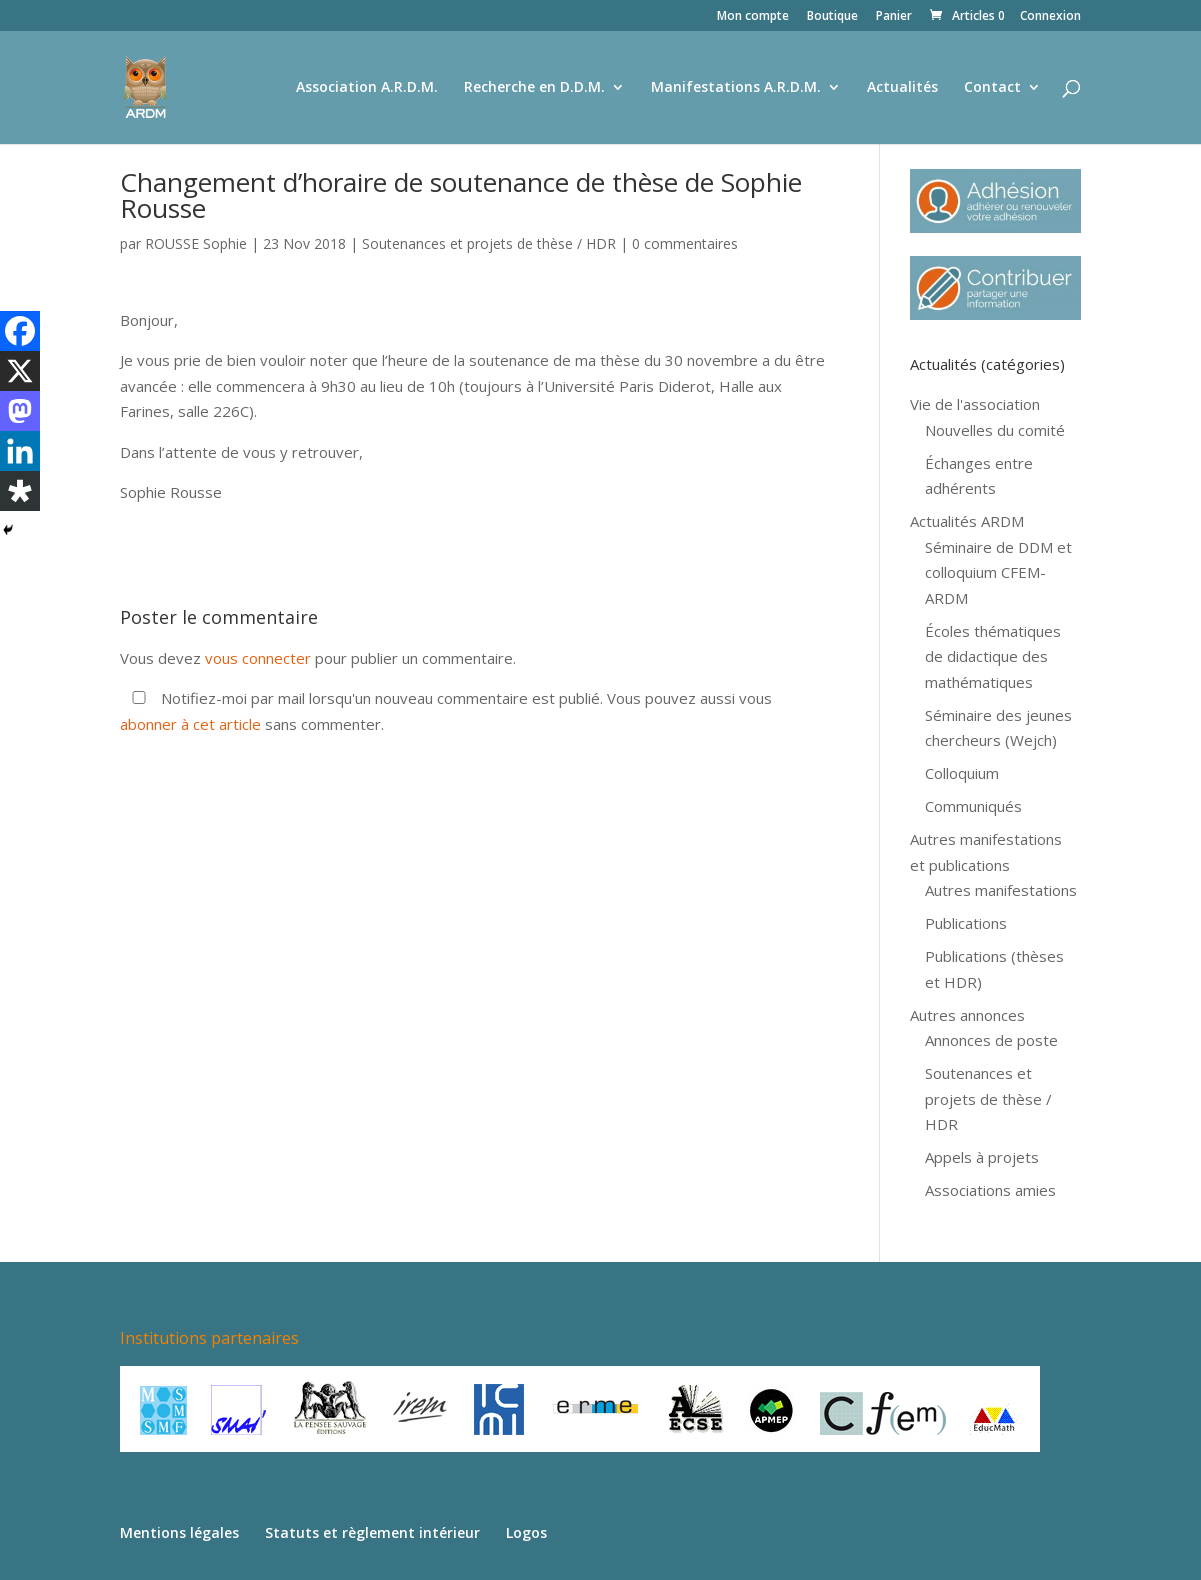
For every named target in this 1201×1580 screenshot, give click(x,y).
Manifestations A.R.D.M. (736, 88)
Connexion (1050, 17)
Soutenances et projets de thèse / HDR (489, 243)
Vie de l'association (975, 404)
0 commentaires (685, 243)
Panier (894, 17)
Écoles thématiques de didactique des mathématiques (993, 656)
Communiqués (973, 806)
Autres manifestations (1001, 890)
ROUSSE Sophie (196, 243)
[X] (20, 371)
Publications (966, 923)
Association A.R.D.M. (367, 88)
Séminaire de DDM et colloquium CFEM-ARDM (998, 572)
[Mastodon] (20, 411)
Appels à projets (982, 1157)
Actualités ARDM (967, 521)
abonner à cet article (190, 724)
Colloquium (962, 773)
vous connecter (258, 658)
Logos (526, 1532)
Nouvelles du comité (995, 430)
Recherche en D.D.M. (534, 88)
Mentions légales (179, 1532)
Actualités (902, 88)
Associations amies (990, 1190)
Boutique (832, 17)
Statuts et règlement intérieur (372, 1532)
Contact (992, 88)
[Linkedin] (20, 451)
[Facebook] (20, 331)
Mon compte (753, 17)
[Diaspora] (20, 491)
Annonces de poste (991, 1040)
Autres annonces (967, 1015)
